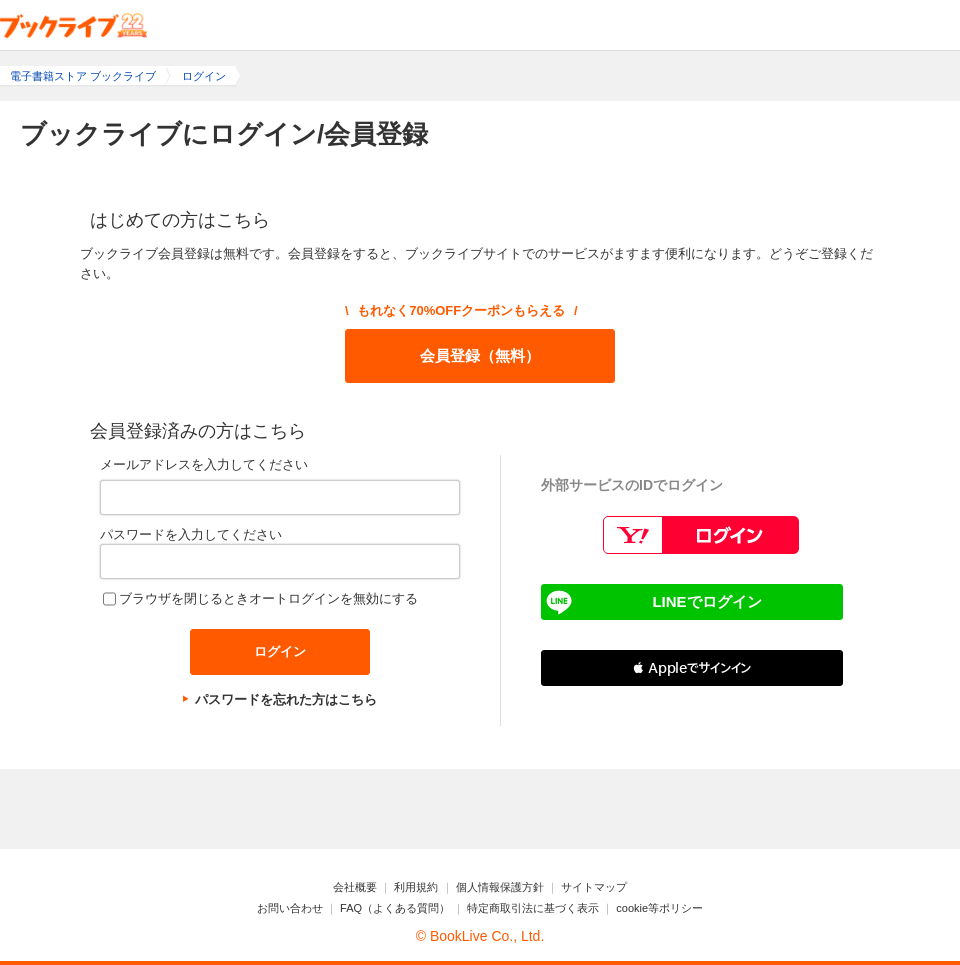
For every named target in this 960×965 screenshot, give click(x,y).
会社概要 (355, 887)
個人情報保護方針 (500, 887)
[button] (692, 668)
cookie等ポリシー (659, 908)
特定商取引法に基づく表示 (533, 908)
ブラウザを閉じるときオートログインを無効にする (268, 598)
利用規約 (416, 887)
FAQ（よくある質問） (395, 908)
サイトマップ (594, 887)
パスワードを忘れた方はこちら (286, 699)
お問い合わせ (290, 908)
